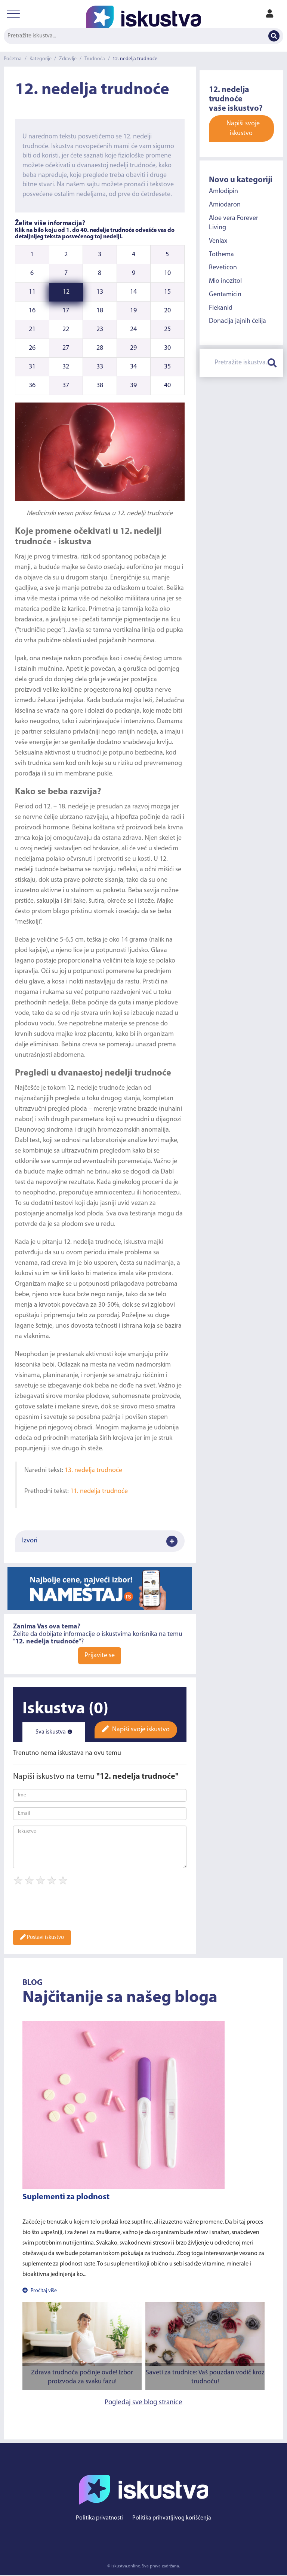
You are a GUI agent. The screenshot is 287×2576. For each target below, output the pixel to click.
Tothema (221, 254)
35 (167, 366)
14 (133, 292)
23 (99, 329)
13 (99, 292)
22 (65, 329)
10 (167, 273)
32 (65, 366)
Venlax (218, 241)
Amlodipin (223, 191)
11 (32, 292)
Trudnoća (96, 59)
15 (167, 292)
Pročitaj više (39, 2291)
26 (32, 348)
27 (65, 348)
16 (32, 310)
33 (99, 366)
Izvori (99, 1541)
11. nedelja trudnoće (99, 1491)
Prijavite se (99, 1656)
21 (32, 329)
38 (99, 385)
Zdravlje (69, 59)
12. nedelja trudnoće (137, 59)
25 (167, 329)
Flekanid (220, 308)
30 (167, 348)
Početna (13, 59)
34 (133, 366)
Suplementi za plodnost (65, 2198)
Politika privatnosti (99, 2519)
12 (66, 292)
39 (133, 385)
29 (133, 348)
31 (32, 366)
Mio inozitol (225, 281)
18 (99, 310)
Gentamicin (225, 294)
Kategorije (41, 59)
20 (167, 310)
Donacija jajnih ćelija (237, 321)
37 (65, 385)
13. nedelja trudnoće (93, 1470)
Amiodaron (225, 204)
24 (133, 329)
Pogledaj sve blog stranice (143, 2403)
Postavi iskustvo (42, 1938)
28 (99, 348)
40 (167, 385)
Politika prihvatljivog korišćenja (171, 2519)
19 (133, 310)
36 (32, 385)
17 (65, 310)
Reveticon (223, 267)
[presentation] (70, 1910)
